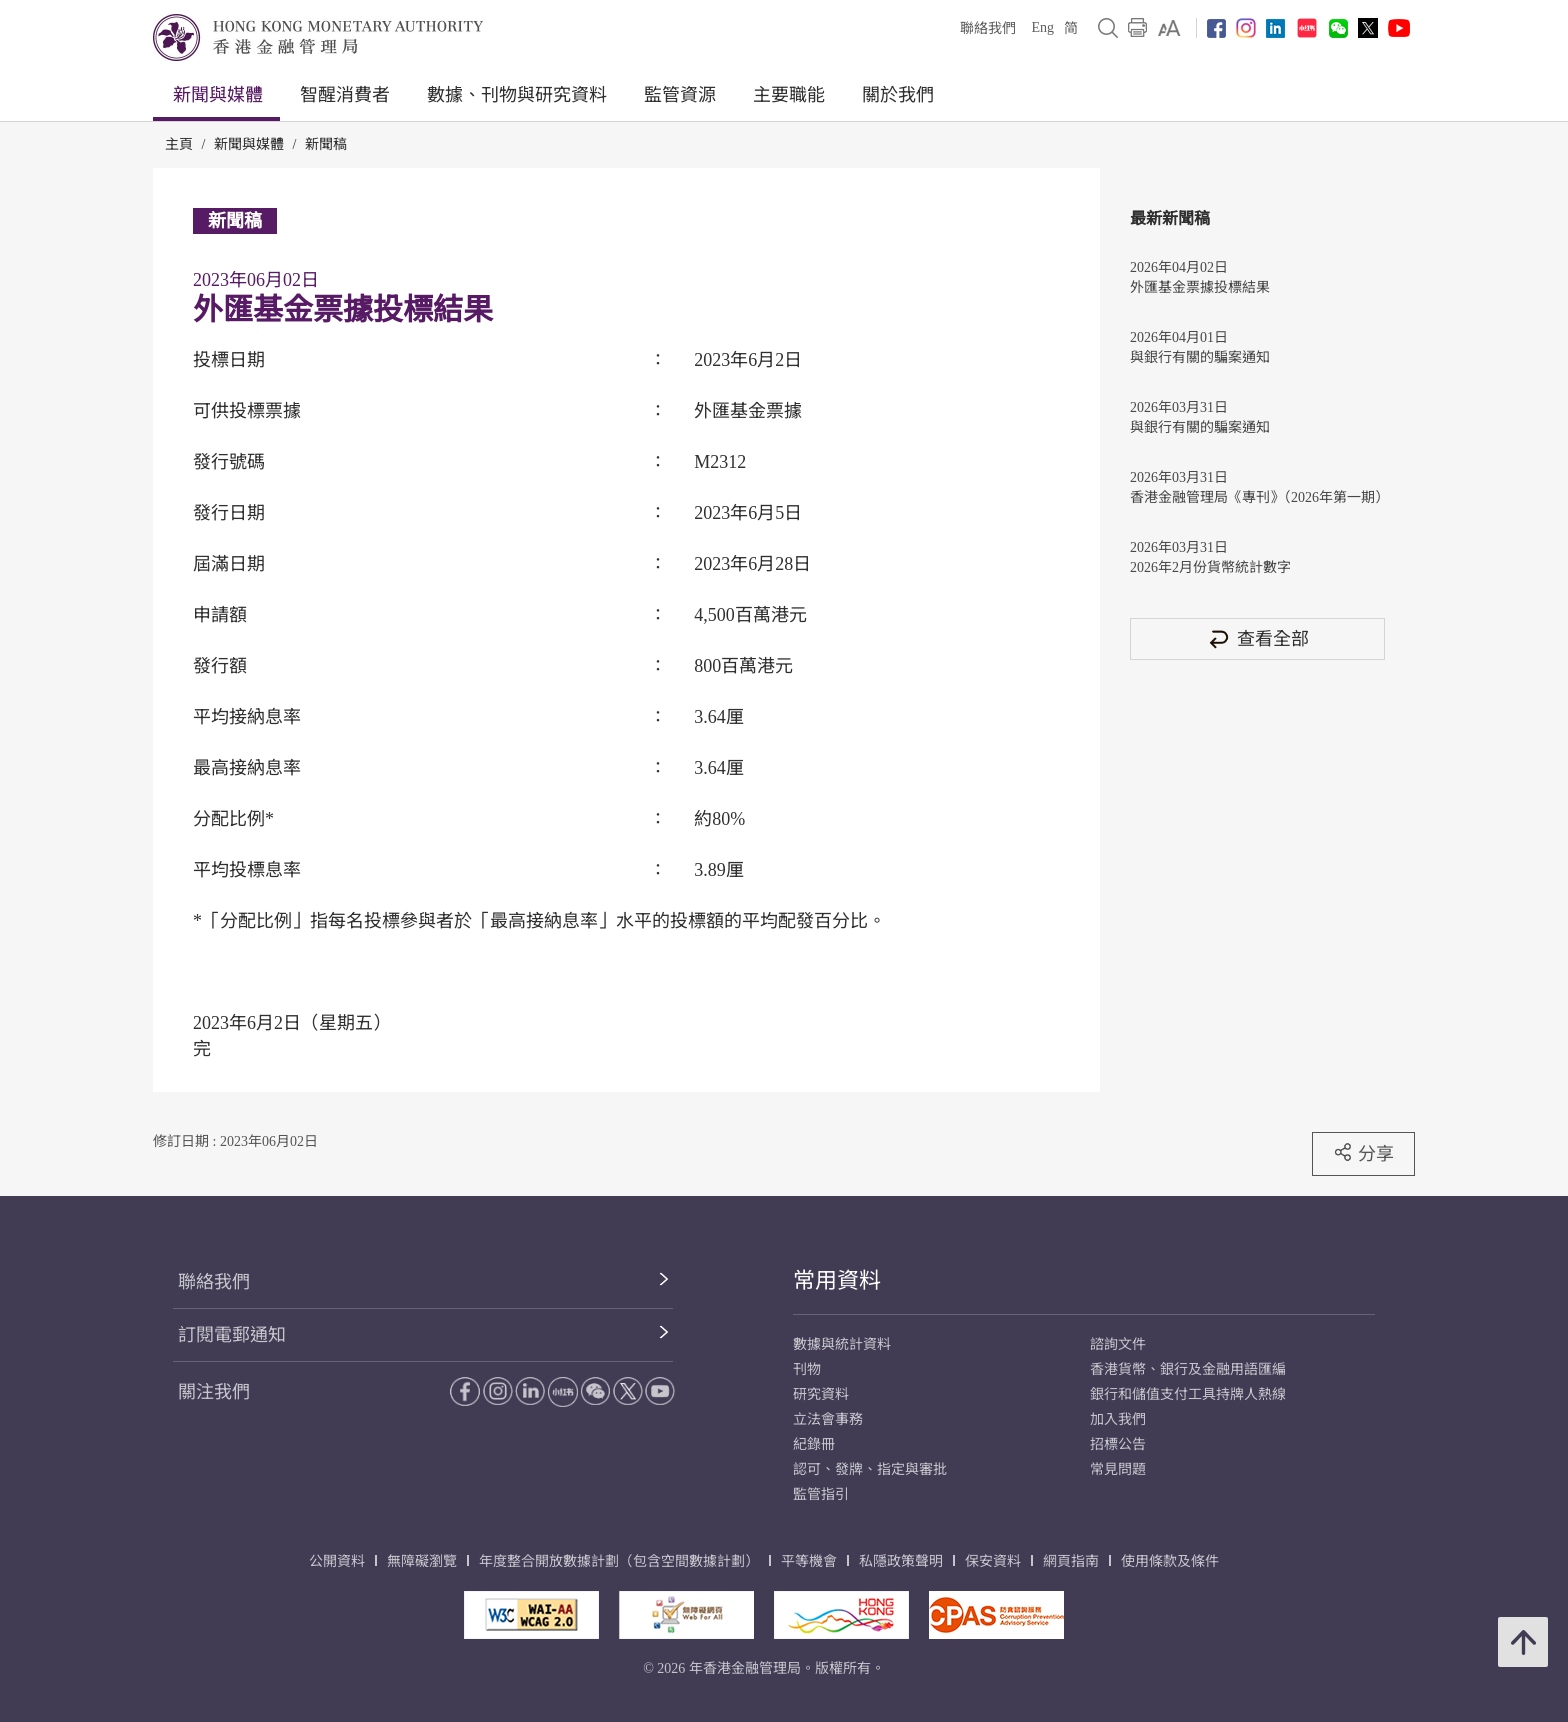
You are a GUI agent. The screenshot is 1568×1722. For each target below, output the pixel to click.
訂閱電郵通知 (232, 1335)
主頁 (179, 144)
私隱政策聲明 (901, 1561)
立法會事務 (828, 1419)
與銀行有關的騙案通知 (1200, 357)
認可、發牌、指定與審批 (870, 1469)
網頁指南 (1071, 1561)
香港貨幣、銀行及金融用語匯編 (1188, 1369)
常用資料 (837, 1280)
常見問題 (1118, 1469)
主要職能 (789, 95)
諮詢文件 (1118, 1344)
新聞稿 (326, 144)
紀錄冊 (814, 1444)
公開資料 (337, 1561)
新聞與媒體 (218, 95)
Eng (1042, 27)
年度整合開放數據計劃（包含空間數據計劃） (619, 1561)
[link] (1169, 28)
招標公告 (1118, 1444)
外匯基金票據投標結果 (1200, 287)
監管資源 (680, 95)
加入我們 (1118, 1419)
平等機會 (809, 1561)
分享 (1363, 1153)
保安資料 (993, 1561)
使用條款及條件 (1170, 1561)
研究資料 (821, 1394)
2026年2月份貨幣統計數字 (1210, 567)
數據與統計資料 (842, 1344)
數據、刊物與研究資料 (517, 95)
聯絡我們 (988, 28)
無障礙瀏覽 (422, 1561)
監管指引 (821, 1494)
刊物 (807, 1369)
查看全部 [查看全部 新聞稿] (1258, 638)
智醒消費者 (345, 95)
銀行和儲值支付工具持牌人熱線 (1188, 1394)
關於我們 (898, 95)
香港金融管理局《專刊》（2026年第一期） (1257, 497)
